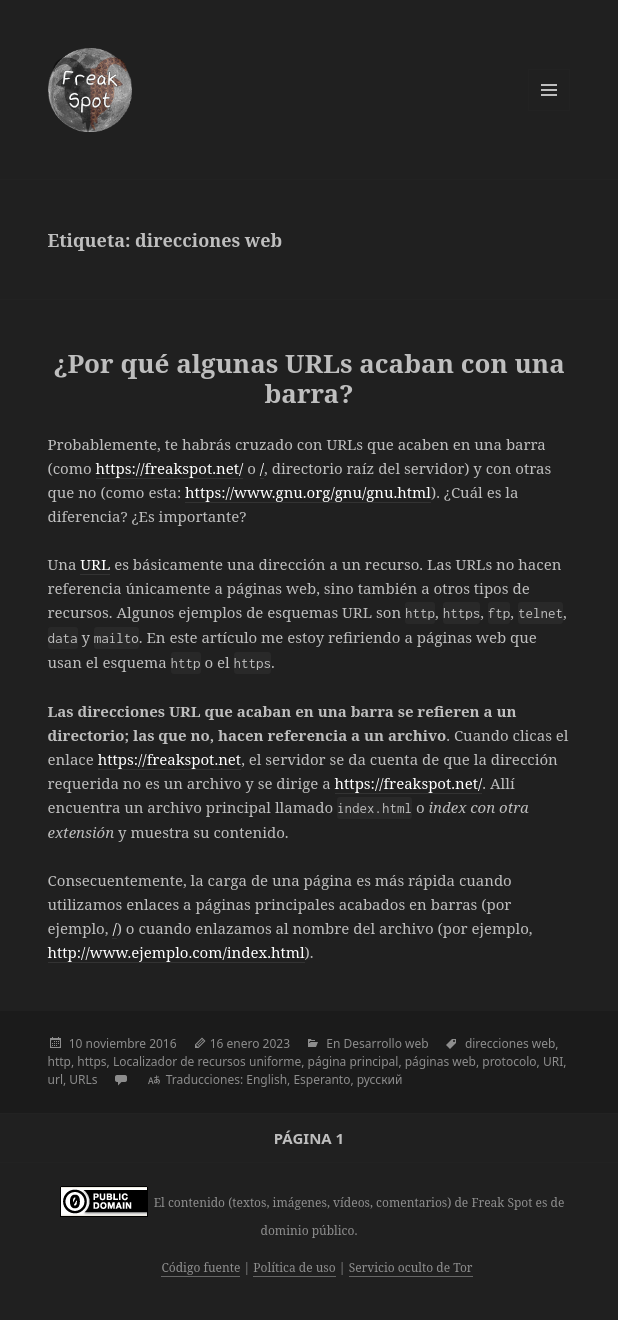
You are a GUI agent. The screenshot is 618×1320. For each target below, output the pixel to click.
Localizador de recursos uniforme (207, 1061)
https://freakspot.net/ (170, 468)
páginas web (440, 1061)
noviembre (116, 1043)
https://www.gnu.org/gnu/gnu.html (308, 492)
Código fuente (200, 1267)
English (266, 1079)
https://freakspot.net (169, 759)
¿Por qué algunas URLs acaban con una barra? (309, 378)
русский (380, 1079)
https (91, 1061)
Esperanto (321, 1079)
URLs (83, 1079)
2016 (162, 1043)
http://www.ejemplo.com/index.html (176, 952)
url (55, 1079)
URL (95, 564)
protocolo (509, 1061)
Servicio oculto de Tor (411, 1267)
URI (553, 1061)
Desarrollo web (386, 1043)
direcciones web (510, 1043)
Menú (549, 90)
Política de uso (294, 1267)
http (59, 1061)
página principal (353, 1061)
